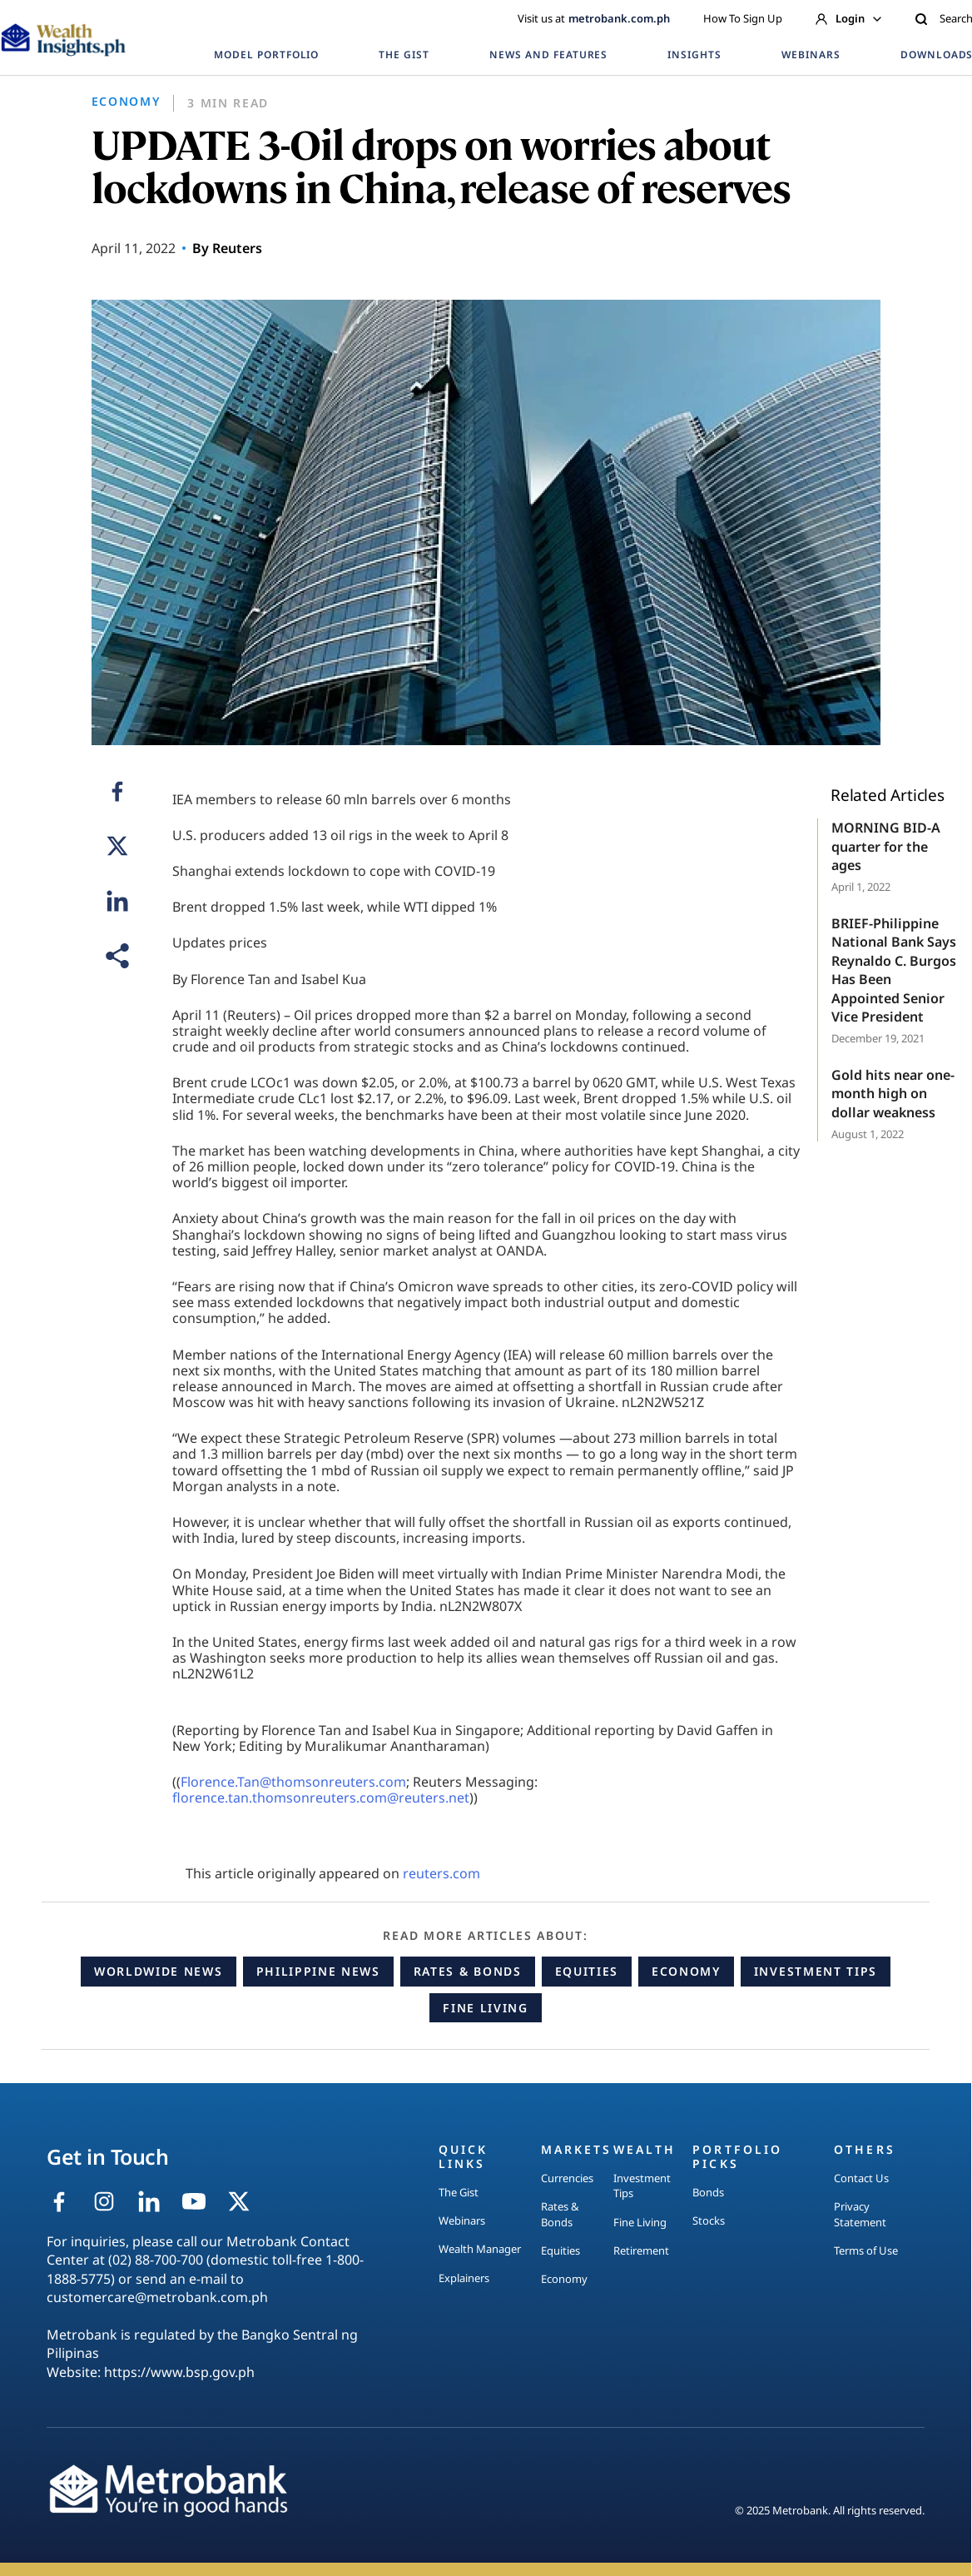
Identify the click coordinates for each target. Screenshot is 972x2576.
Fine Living (485, 2008)
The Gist (459, 2192)
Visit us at (594, 18)
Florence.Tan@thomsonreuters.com (293, 1782)
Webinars (462, 2220)
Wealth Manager (480, 2248)
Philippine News (318, 1971)
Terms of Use (866, 2250)
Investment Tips (815, 1971)
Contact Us (861, 2178)
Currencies (567, 2178)
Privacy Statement (860, 2214)
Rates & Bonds (468, 1971)
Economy (686, 1971)
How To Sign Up (742, 18)
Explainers (464, 2277)
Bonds (708, 2192)
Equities (586, 1971)
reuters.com (441, 1873)
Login (848, 18)
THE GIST (404, 54)
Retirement (641, 2250)
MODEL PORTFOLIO (266, 54)
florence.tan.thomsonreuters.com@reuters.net (320, 1797)
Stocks (708, 2220)
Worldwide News (158, 1971)
